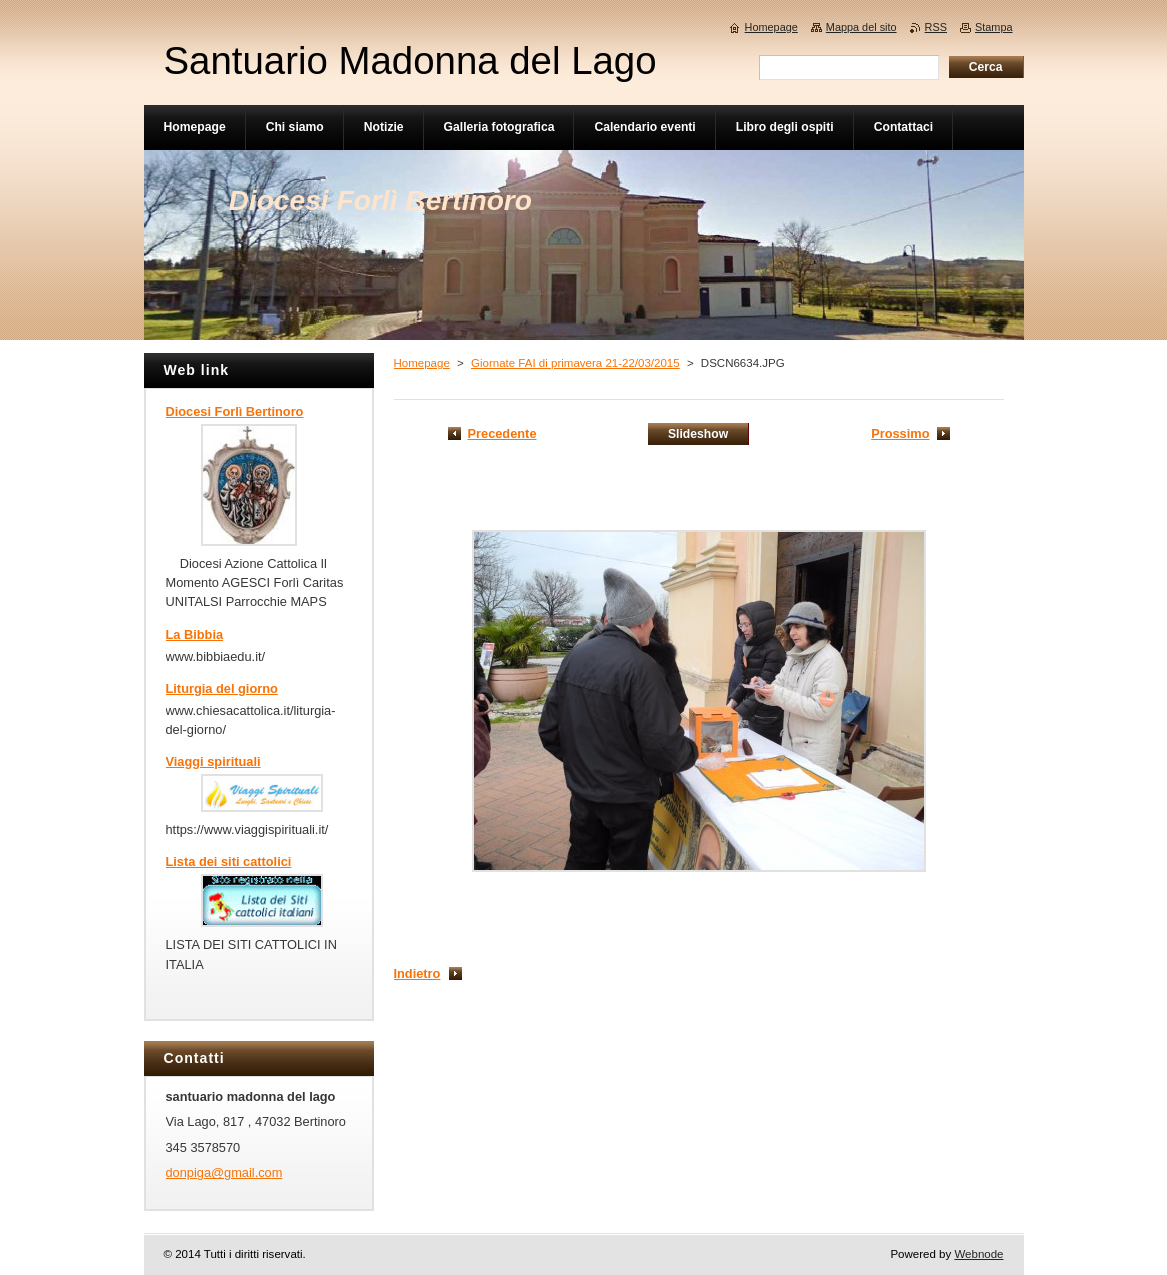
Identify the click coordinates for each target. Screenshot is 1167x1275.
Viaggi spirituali (213, 761)
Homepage (422, 363)
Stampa (993, 27)
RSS (936, 27)
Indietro (417, 973)
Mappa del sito (861, 27)
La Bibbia (195, 634)
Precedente (502, 433)
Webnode (978, 1254)
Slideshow (698, 434)
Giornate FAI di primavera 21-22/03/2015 (575, 363)
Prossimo (900, 433)
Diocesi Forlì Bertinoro (235, 411)
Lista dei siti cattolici (229, 861)
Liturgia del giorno (222, 688)
